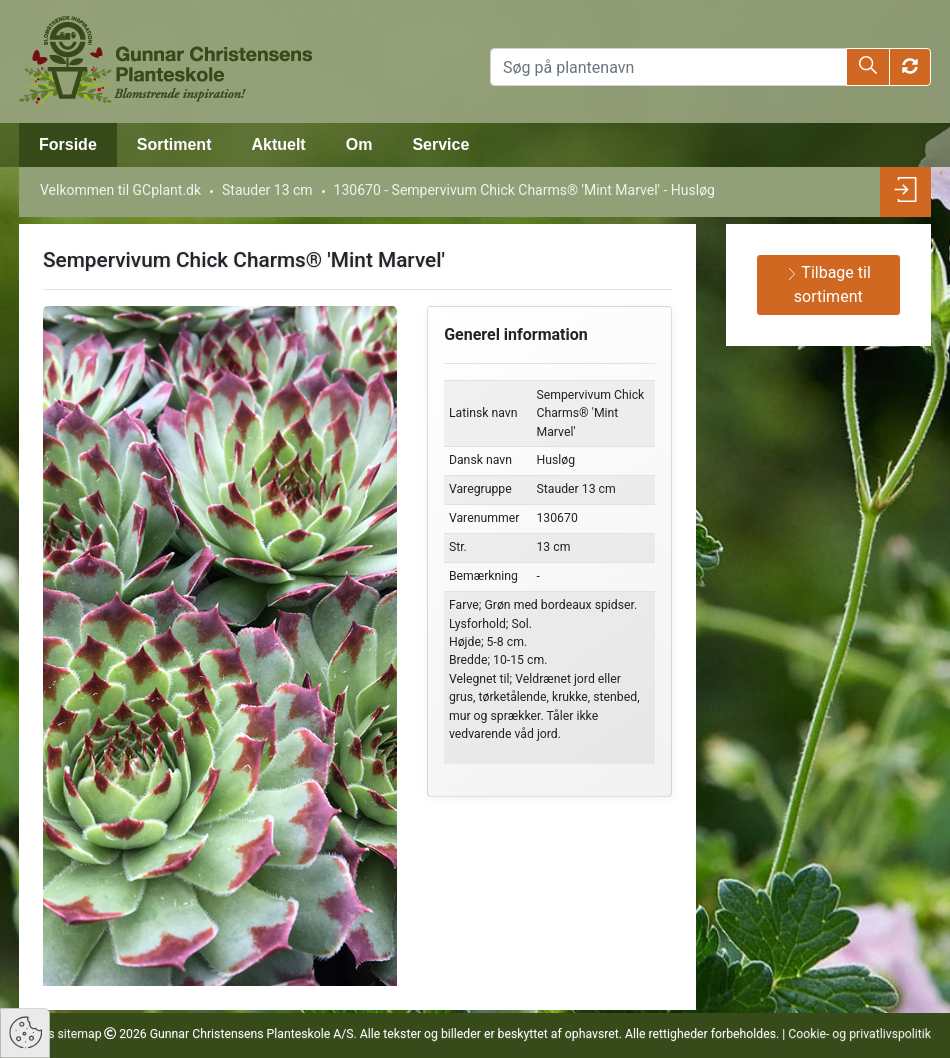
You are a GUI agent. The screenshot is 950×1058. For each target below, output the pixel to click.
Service (440, 144)
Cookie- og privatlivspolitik (859, 1034)
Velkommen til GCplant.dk (120, 190)
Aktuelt (278, 144)
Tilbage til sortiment (828, 284)
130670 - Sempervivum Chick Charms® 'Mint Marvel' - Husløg (524, 190)
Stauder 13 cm (267, 190)
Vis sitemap (67, 1034)
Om (359, 144)
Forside (68, 144)
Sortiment (174, 144)
